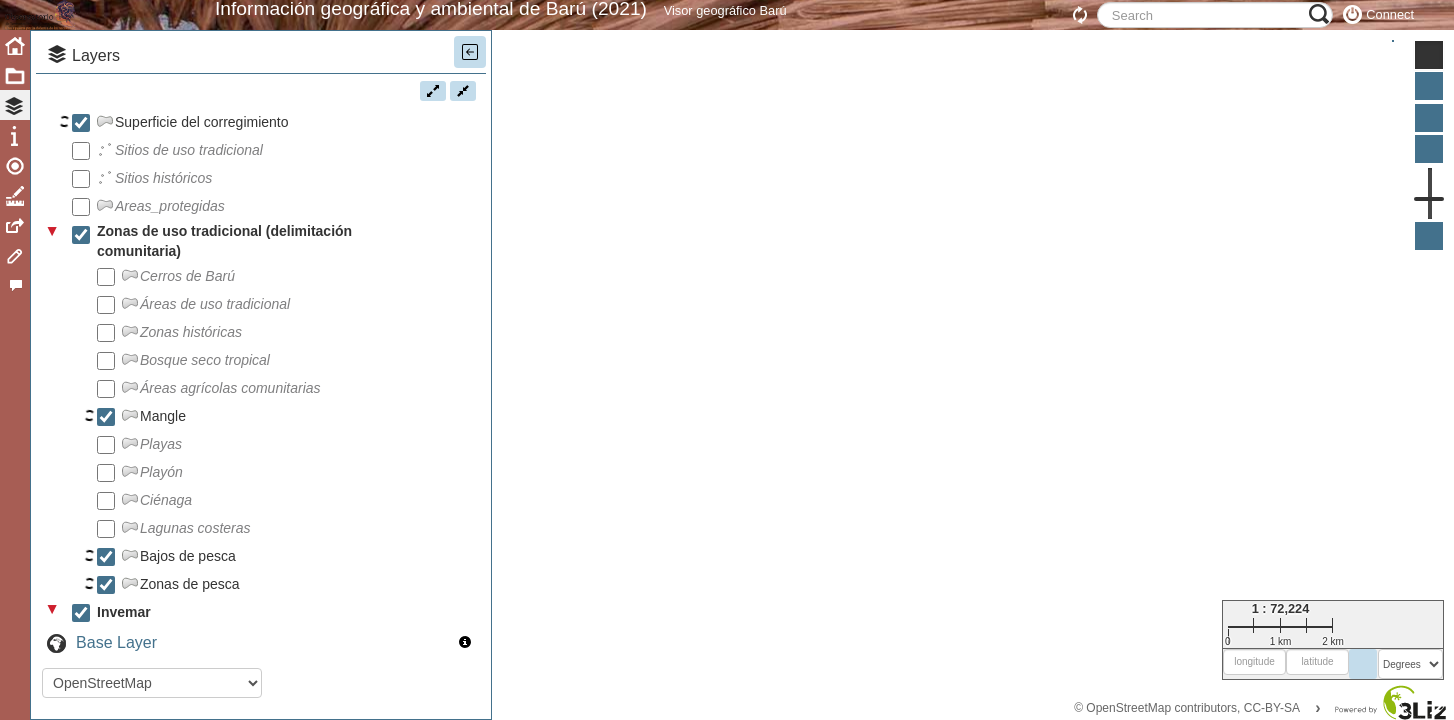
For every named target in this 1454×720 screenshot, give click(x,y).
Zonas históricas (191, 377)
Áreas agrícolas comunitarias (230, 433)
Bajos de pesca (188, 601)
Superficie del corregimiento (202, 167)
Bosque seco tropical (205, 405)
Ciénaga (166, 545)
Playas (161, 489)
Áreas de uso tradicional (215, 349)
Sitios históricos (163, 223)
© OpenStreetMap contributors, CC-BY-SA (1187, 708)
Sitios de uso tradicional (189, 195)
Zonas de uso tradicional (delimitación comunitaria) (224, 286)
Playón (161, 517)
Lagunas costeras (195, 573)
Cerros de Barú (187, 321)
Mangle (163, 461)
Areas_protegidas (170, 251)
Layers (96, 100)
